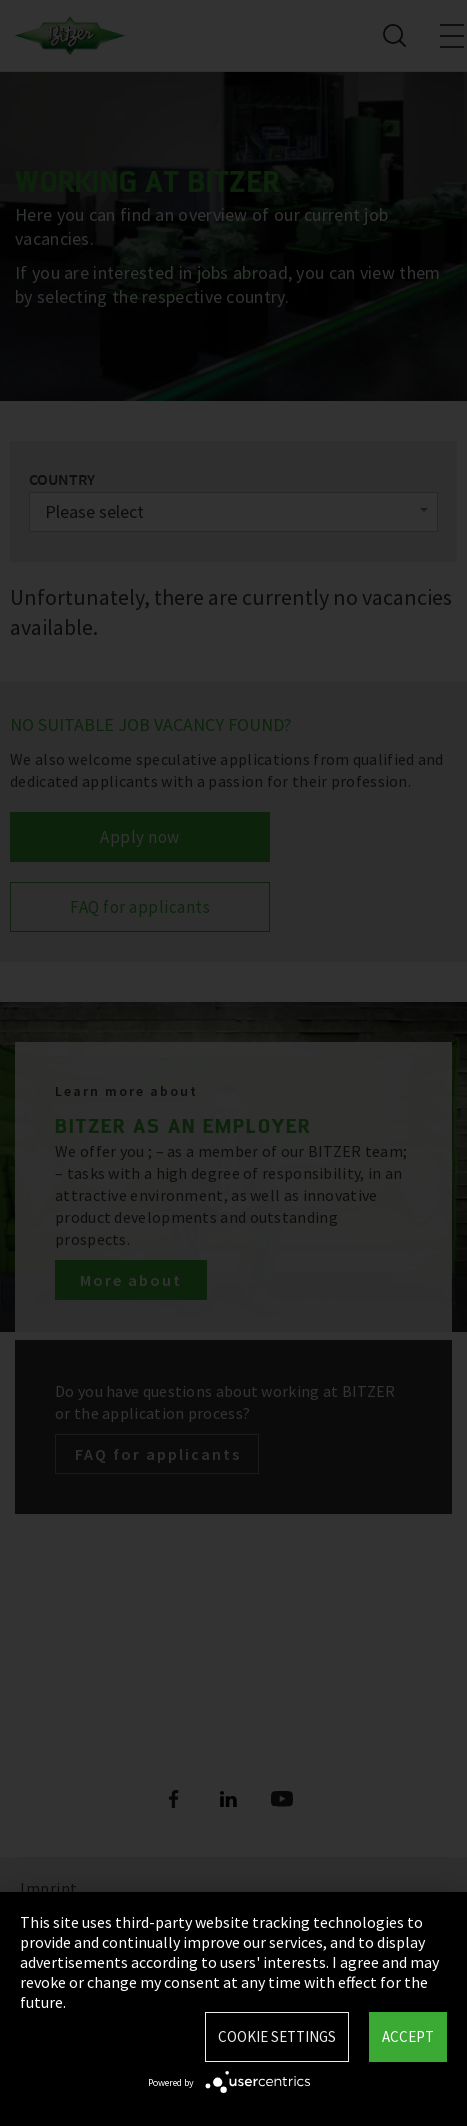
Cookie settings (277, 2036)
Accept (408, 2036)
